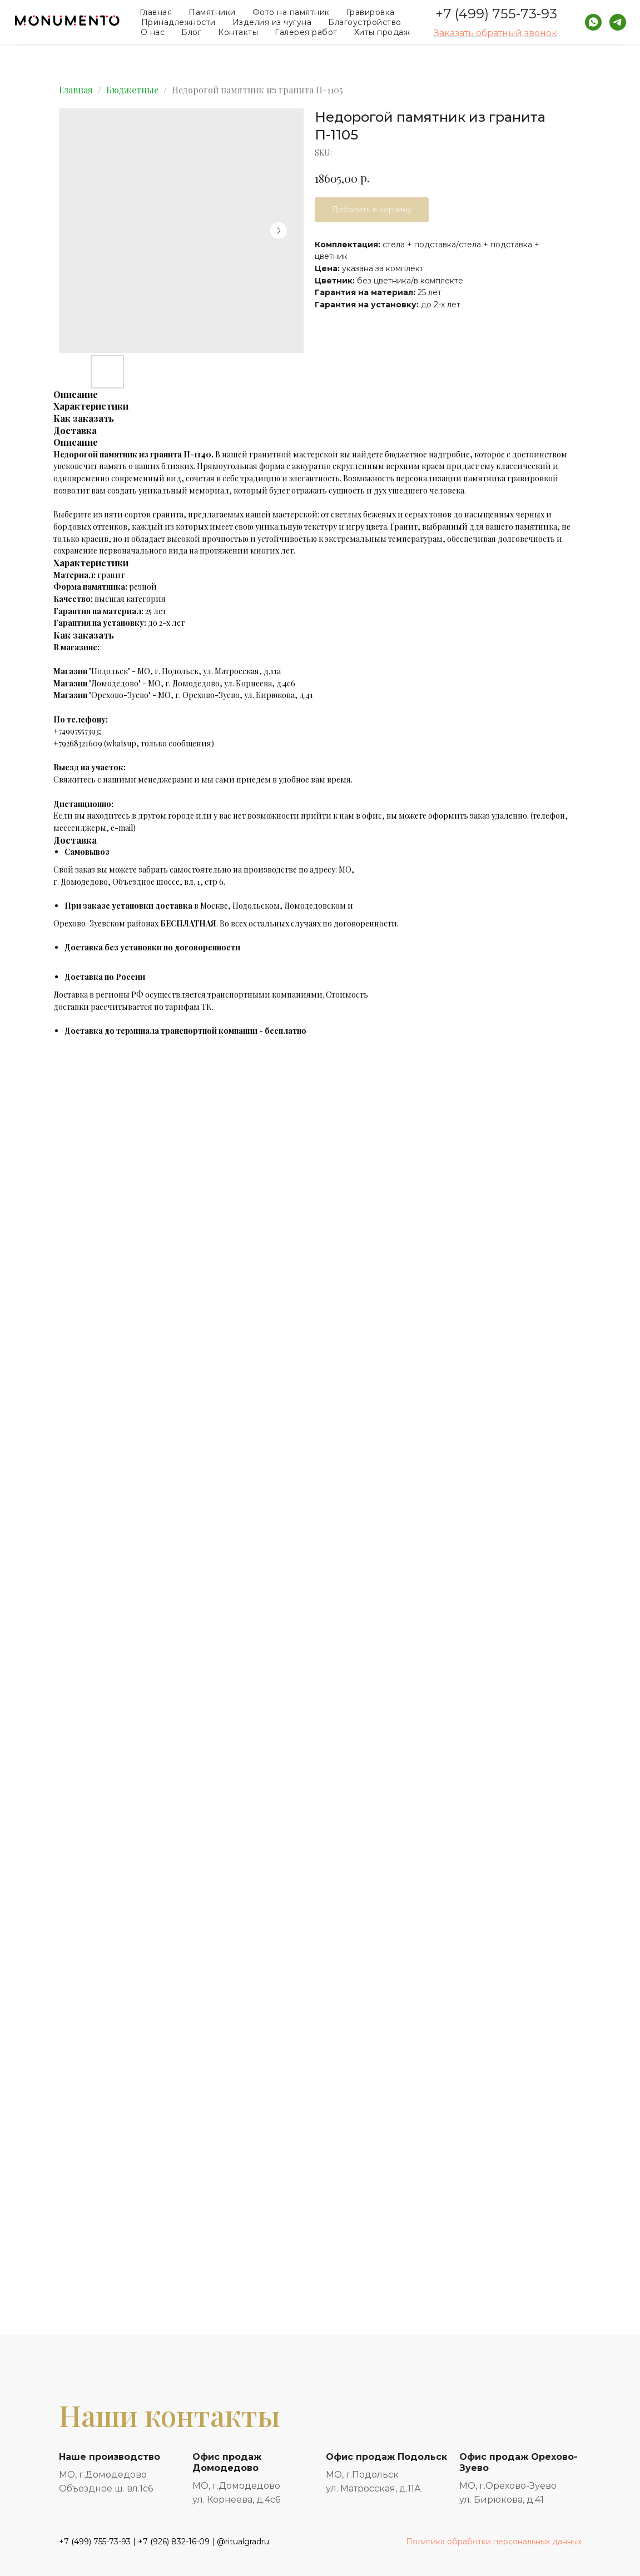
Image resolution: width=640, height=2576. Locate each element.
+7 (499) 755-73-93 (496, 14)
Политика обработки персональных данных (494, 2542)
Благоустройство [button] (364, 22)
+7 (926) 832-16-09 (174, 2542)
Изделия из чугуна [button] (272, 22)
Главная (156, 12)
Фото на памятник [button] (291, 12)
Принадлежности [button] (178, 22)
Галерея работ (306, 32)
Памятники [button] (212, 12)
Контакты (238, 32)
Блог (191, 32)
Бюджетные (132, 90)
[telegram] (617, 22)
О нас (153, 32)
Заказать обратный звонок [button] (495, 33)
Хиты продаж (382, 32)
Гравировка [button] (370, 12)
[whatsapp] (593, 22)
